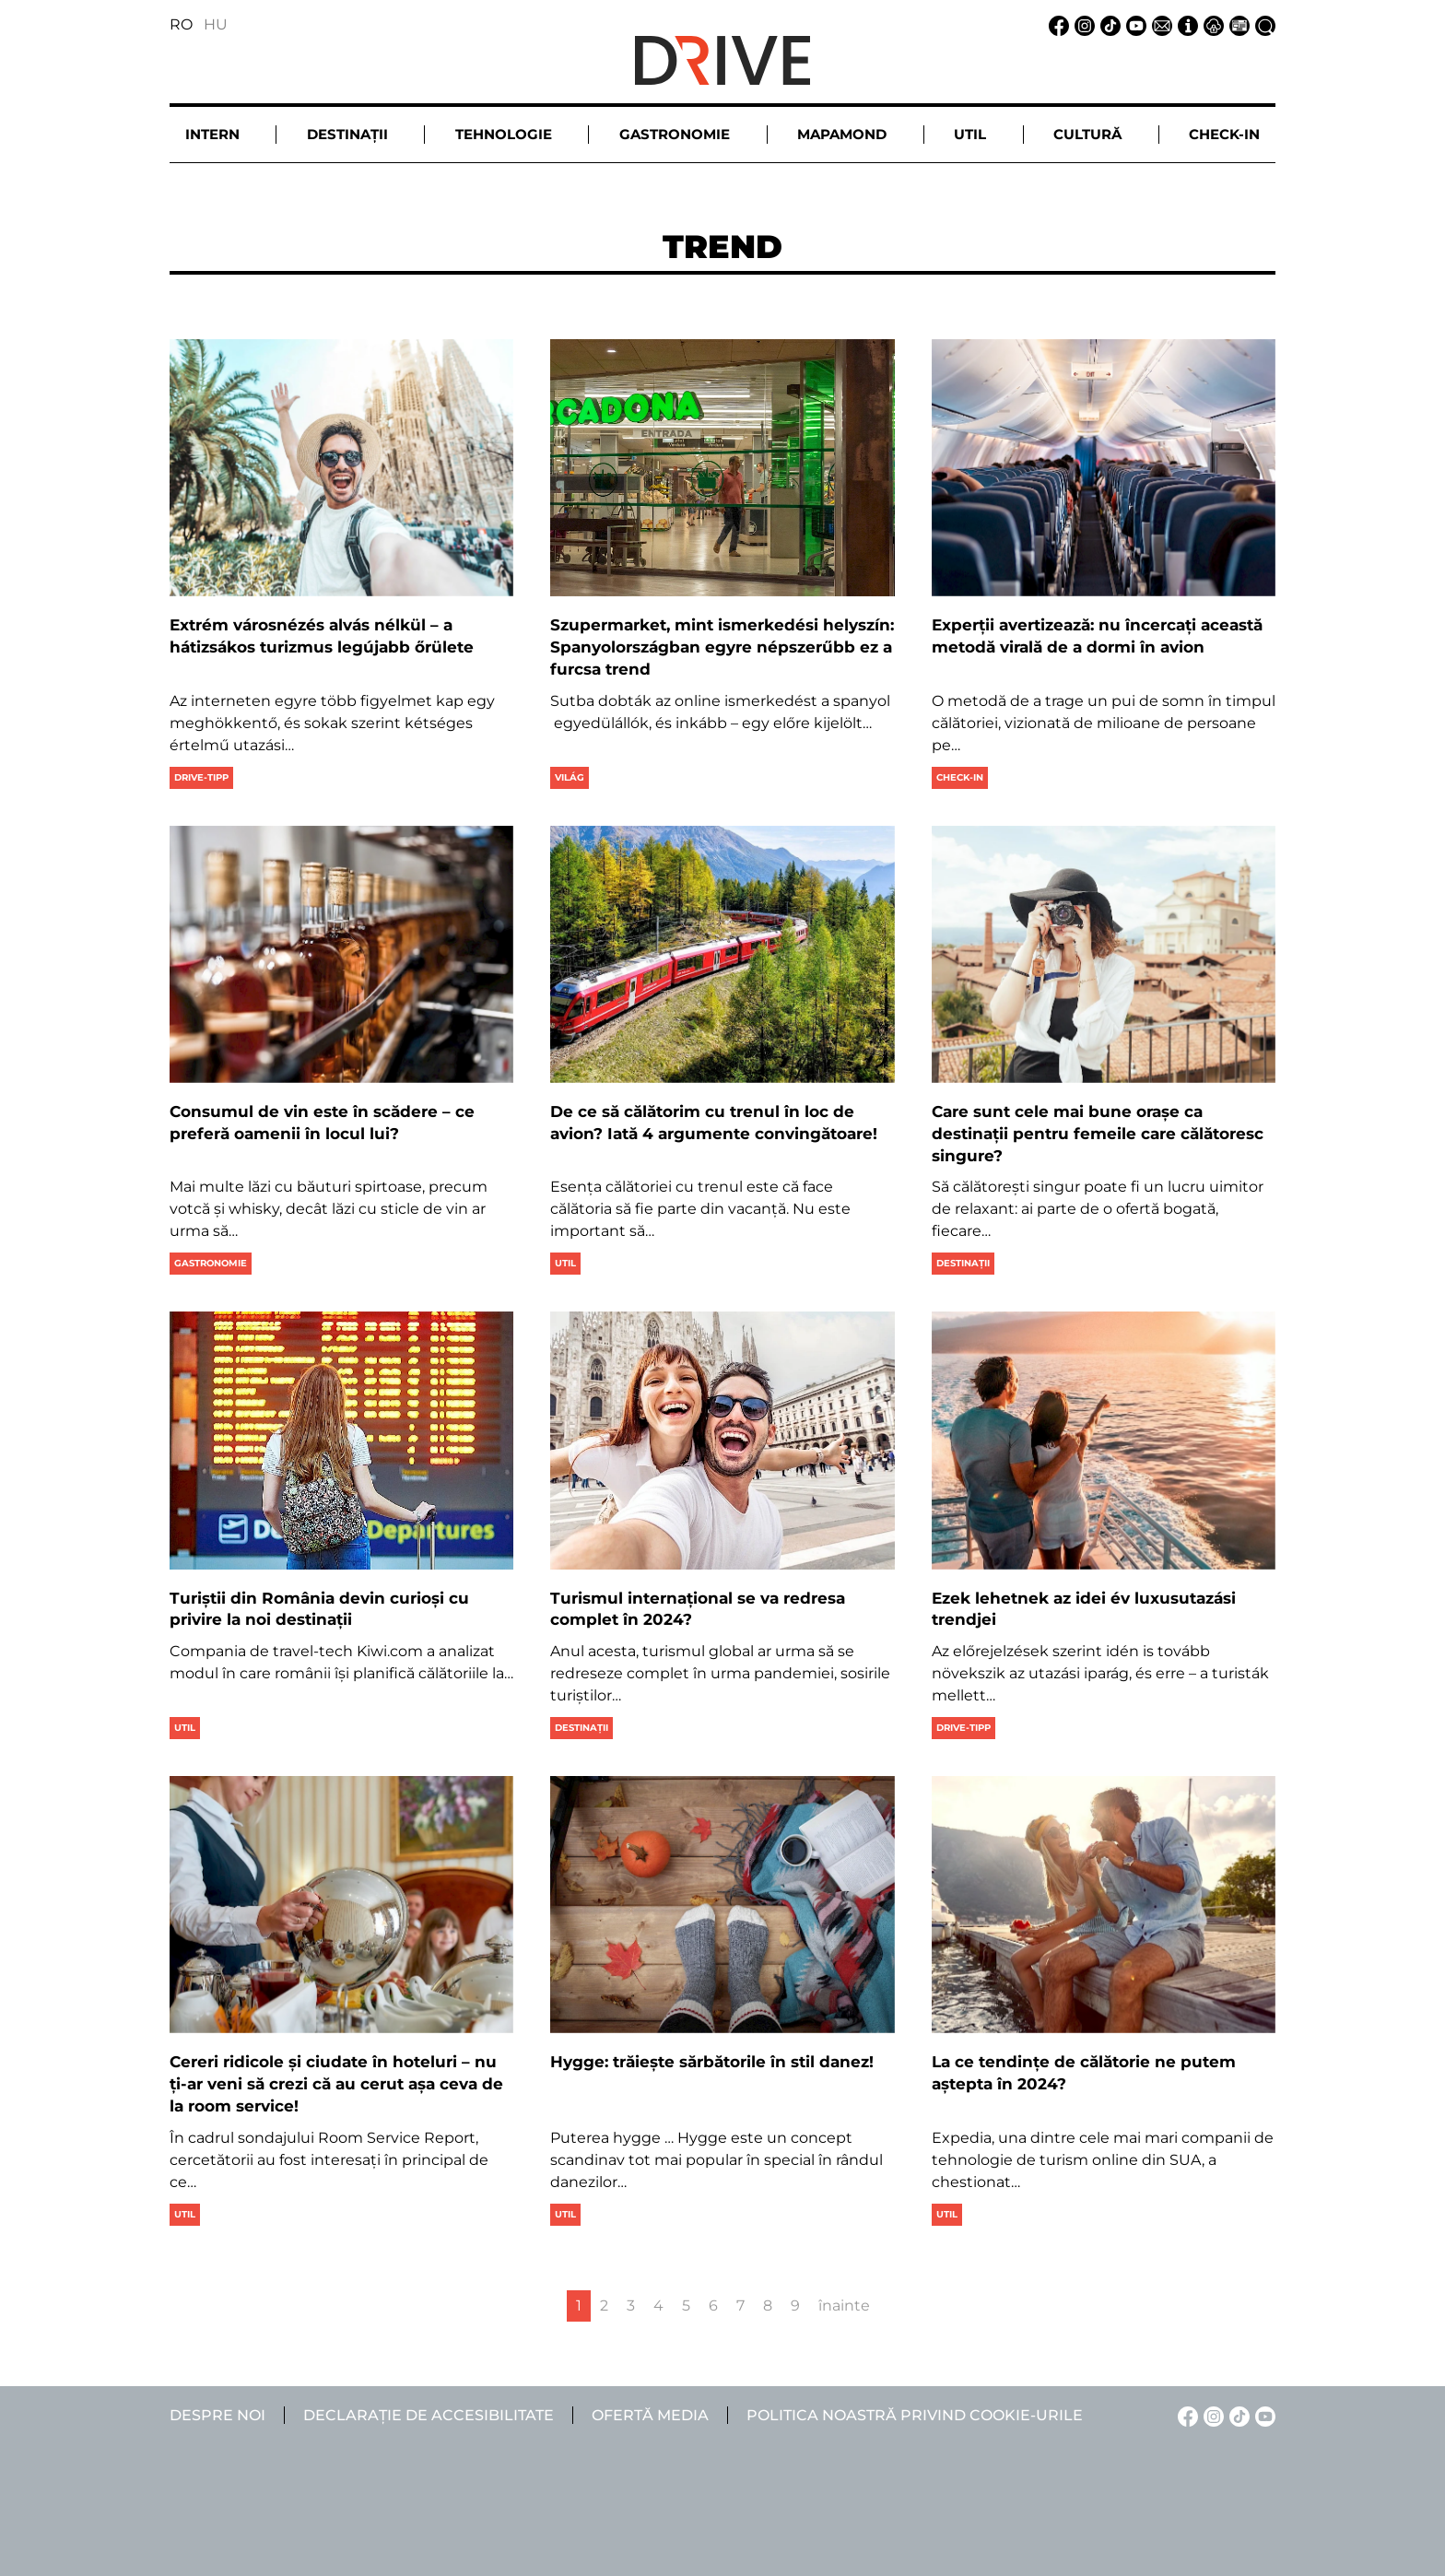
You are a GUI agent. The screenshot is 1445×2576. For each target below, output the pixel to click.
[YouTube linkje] (1133, 24)
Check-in (959, 777)
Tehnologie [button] (503, 134)
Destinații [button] (347, 134)
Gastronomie (210, 1263)
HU (216, 24)
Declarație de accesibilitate (428, 2415)
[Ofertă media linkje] (1237, 24)
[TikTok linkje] (1108, 24)
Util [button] (970, 134)
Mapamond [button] (842, 134)
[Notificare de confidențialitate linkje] (1211, 24)
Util (565, 1263)
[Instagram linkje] (1082, 24)
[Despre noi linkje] (1185, 24)
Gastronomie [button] (674, 134)
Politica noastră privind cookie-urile (914, 2415)
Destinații (963, 1263)
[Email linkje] (1159, 24)
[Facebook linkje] (1056, 24)
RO (181, 24)
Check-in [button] (1224, 134)
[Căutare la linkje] (1262, 24)
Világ (569, 777)
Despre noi (217, 2415)
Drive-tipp (201, 777)
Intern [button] (212, 134)
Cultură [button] (1087, 134)
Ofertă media (650, 2415)
